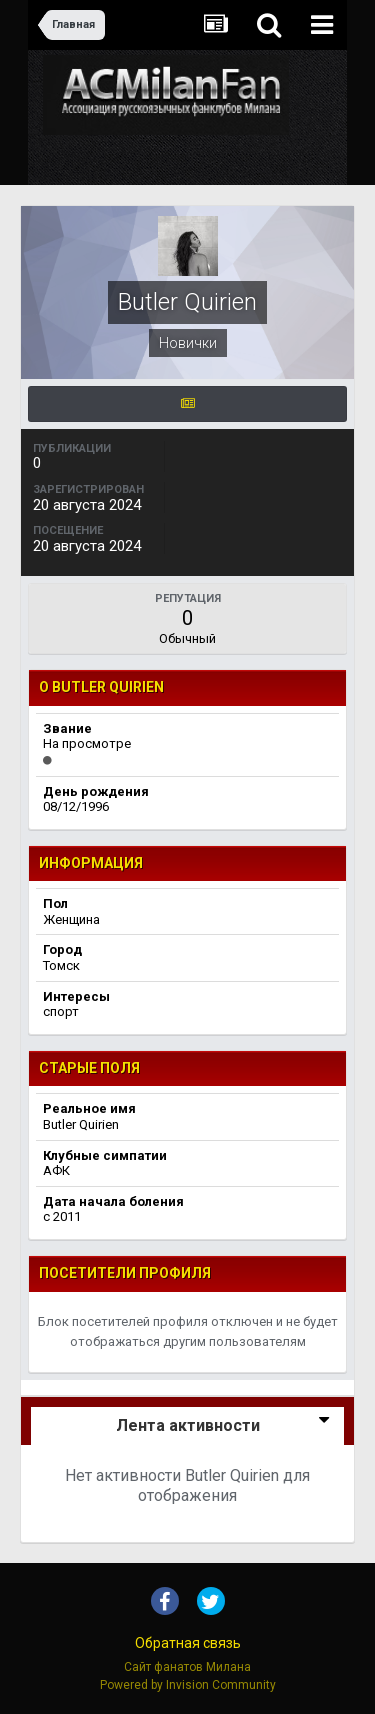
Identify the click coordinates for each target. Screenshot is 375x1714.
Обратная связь (188, 1643)
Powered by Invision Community (188, 1685)
